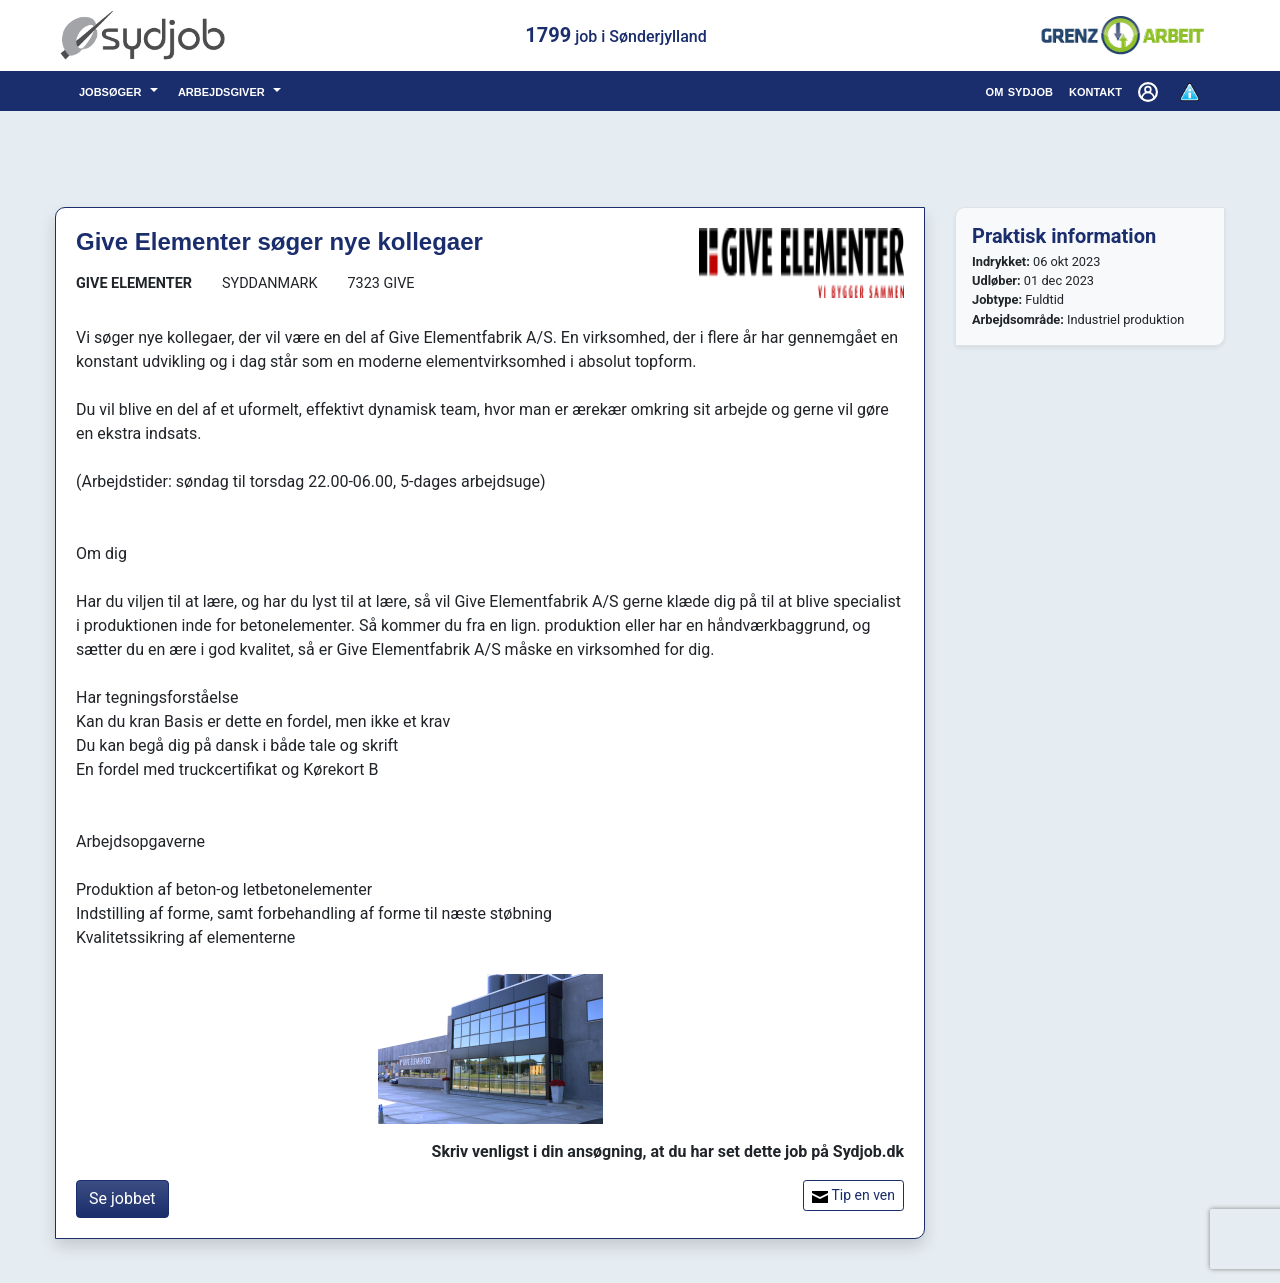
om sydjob (1019, 90)
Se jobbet (122, 1198)
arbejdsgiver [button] (223, 90)
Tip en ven (853, 1195)
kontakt (1095, 90)
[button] (1150, 91)
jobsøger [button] (112, 90)
